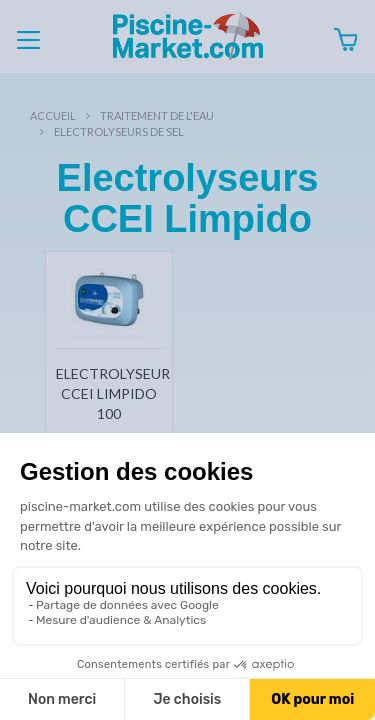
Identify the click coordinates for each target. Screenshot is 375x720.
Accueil (53, 115)
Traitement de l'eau (157, 115)
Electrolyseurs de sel (119, 131)
